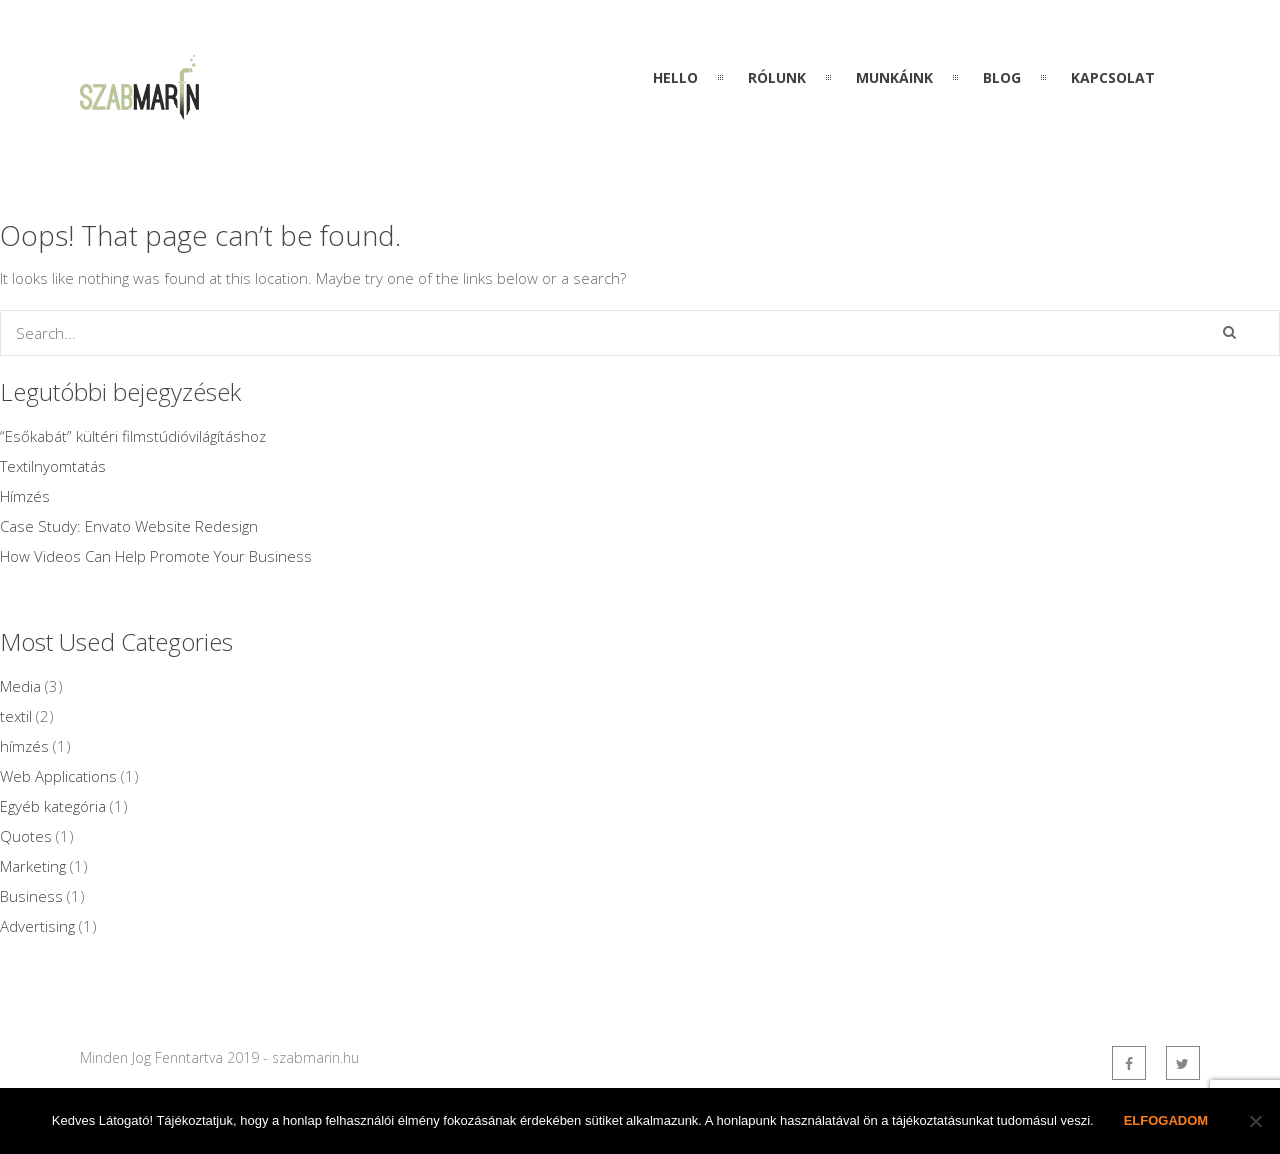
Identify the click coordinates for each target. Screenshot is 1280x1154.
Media (20, 686)
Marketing (33, 866)
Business (31, 896)
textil (16, 716)
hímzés (24, 746)
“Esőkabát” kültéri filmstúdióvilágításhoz (133, 436)
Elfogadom (1166, 1120)
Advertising (37, 926)
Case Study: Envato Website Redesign (129, 526)
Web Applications (58, 776)
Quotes (26, 836)
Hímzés (25, 496)
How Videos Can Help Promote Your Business (156, 556)
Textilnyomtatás (53, 466)
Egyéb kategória (53, 806)
